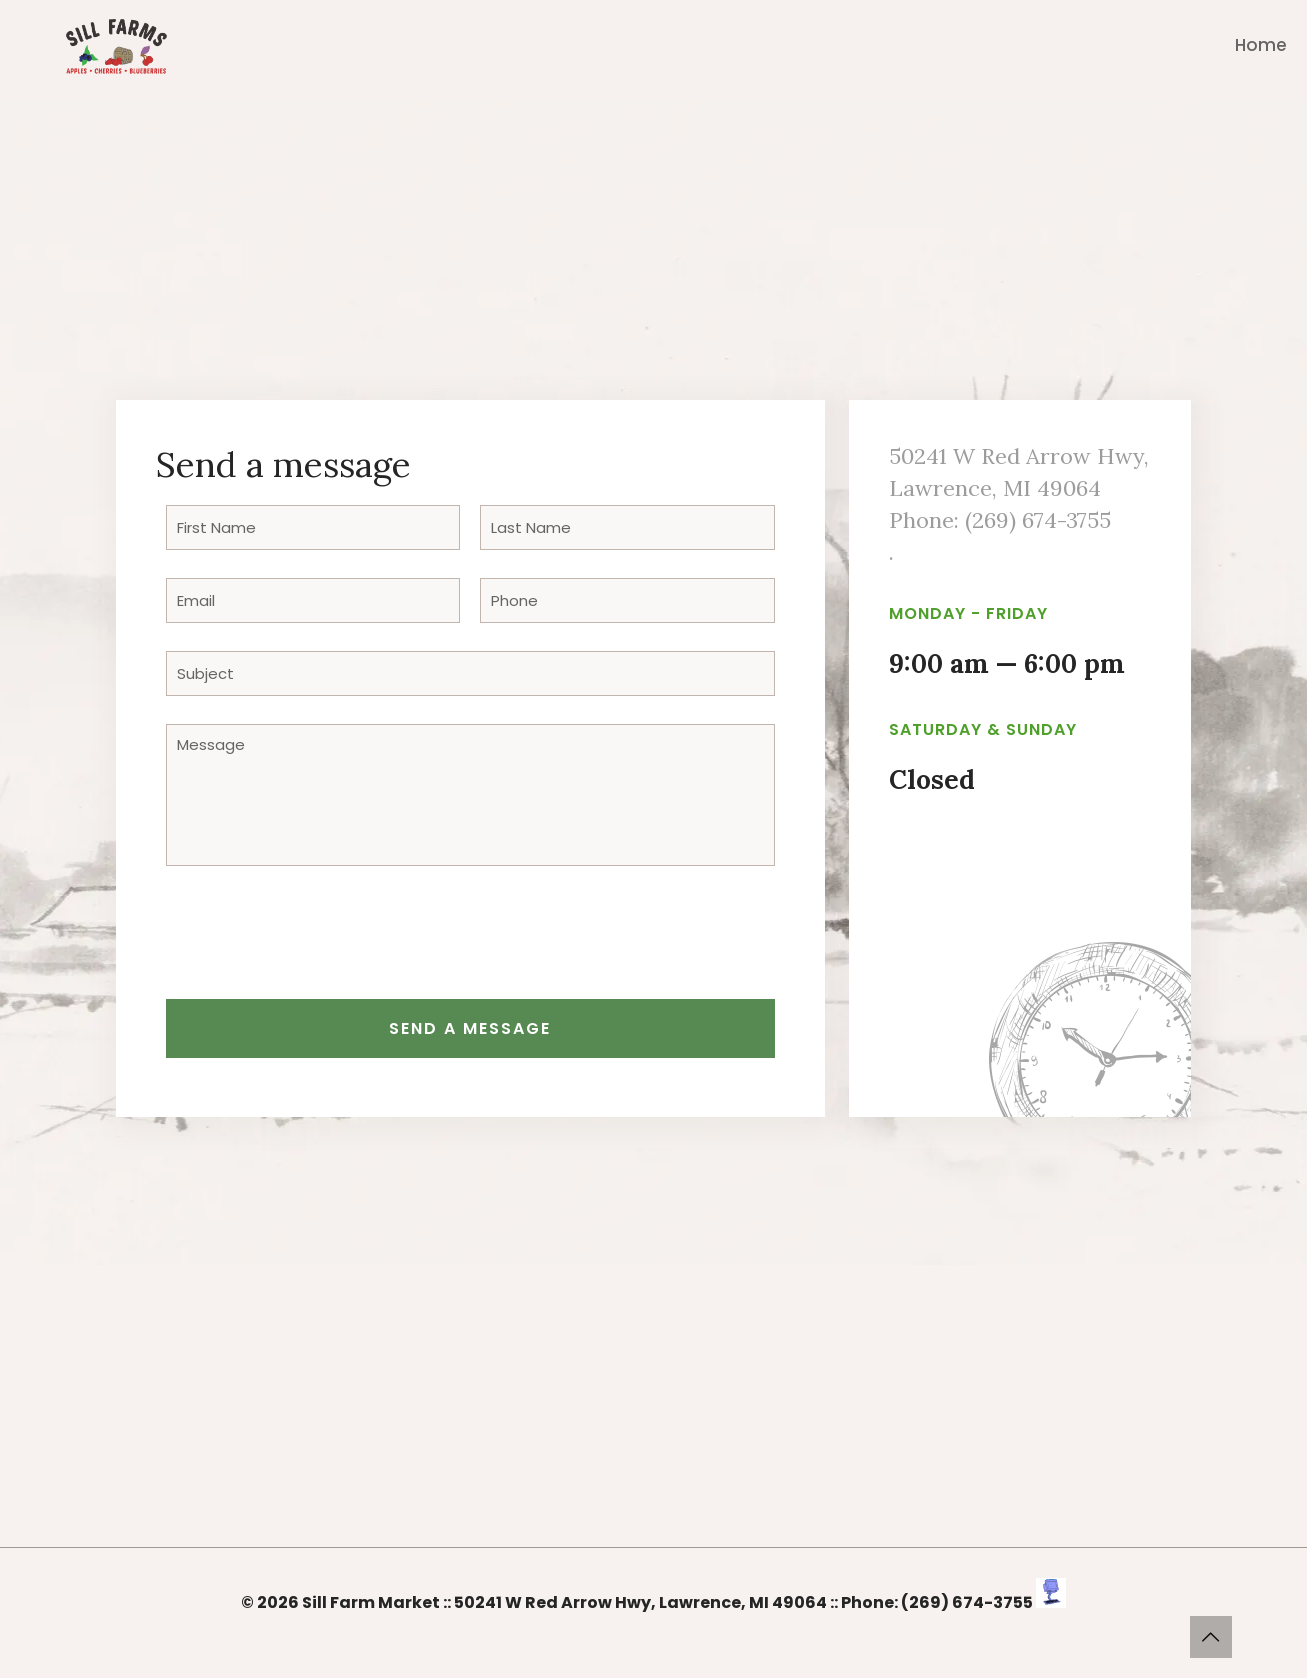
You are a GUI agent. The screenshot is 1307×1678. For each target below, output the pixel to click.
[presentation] (318, 940)
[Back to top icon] (1211, 1637)
